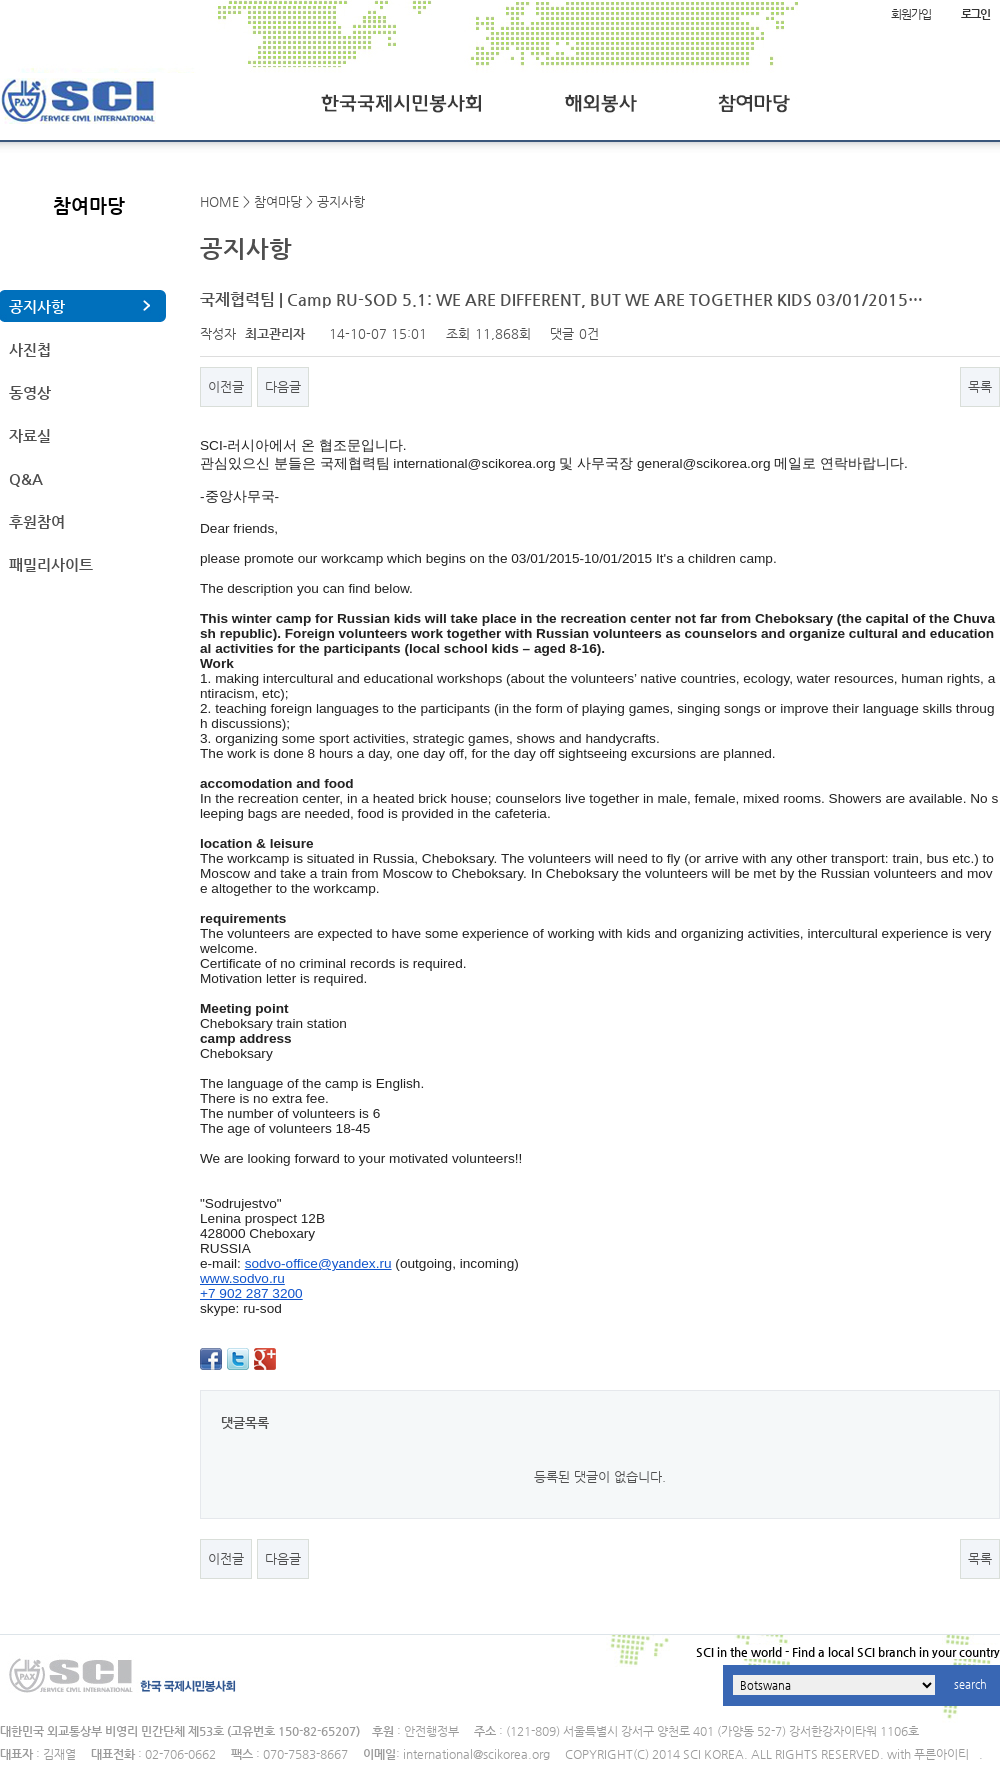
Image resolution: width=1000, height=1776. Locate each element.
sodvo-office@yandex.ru (318, 1263)
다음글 (283, 386)
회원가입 (910, 14)
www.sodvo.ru (242, 1278)
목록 (980, 386)
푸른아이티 (941, 1754)
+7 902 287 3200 (251, 1293)
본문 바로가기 (0, 0)
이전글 (226, 386)
